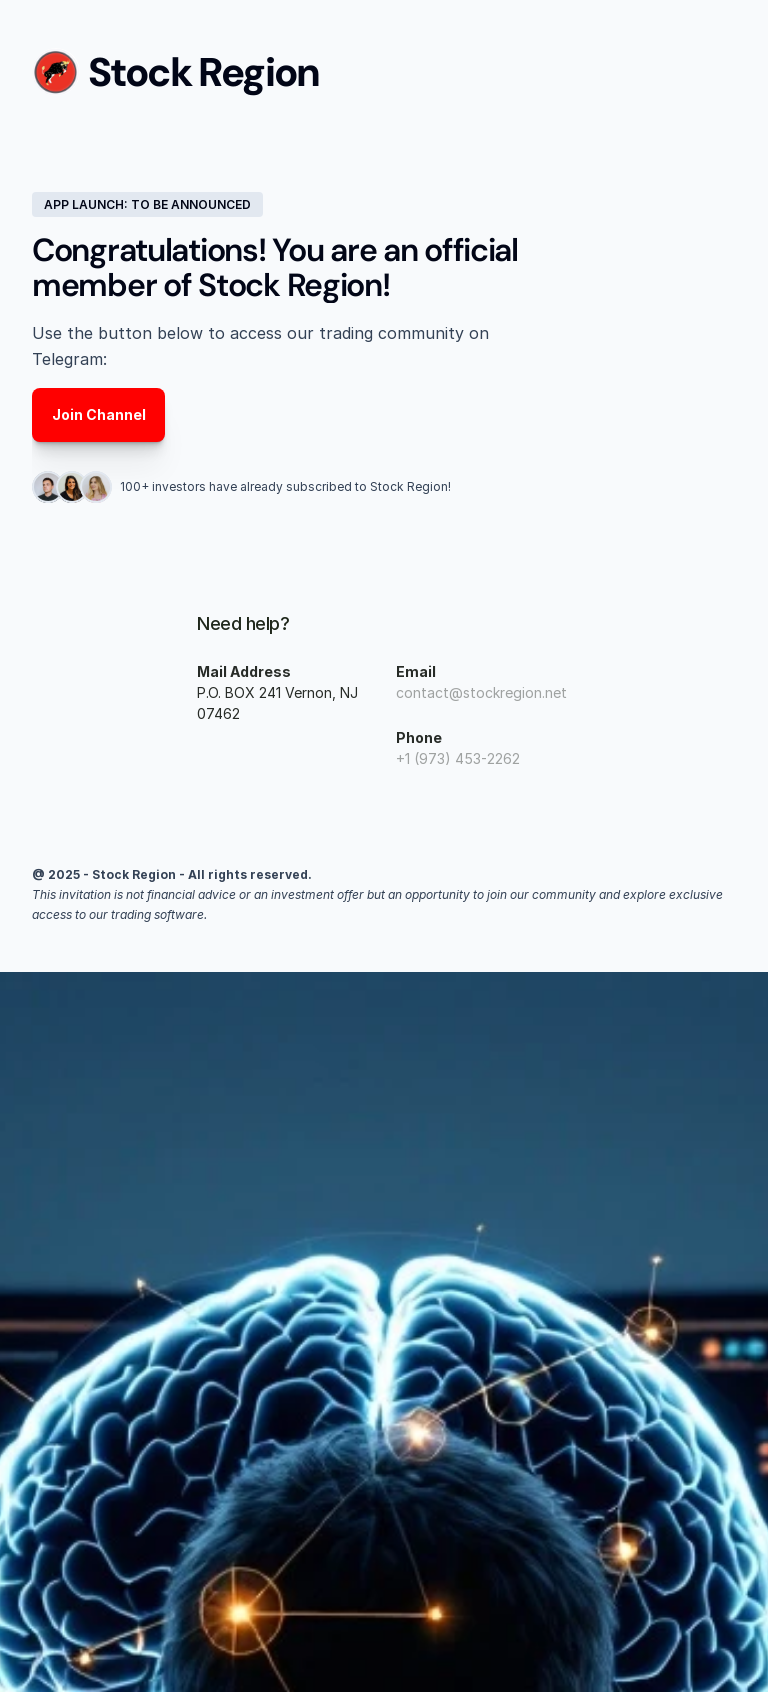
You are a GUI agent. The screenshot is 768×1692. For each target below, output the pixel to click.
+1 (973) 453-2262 (458, 758)
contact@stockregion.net (481, 692)
